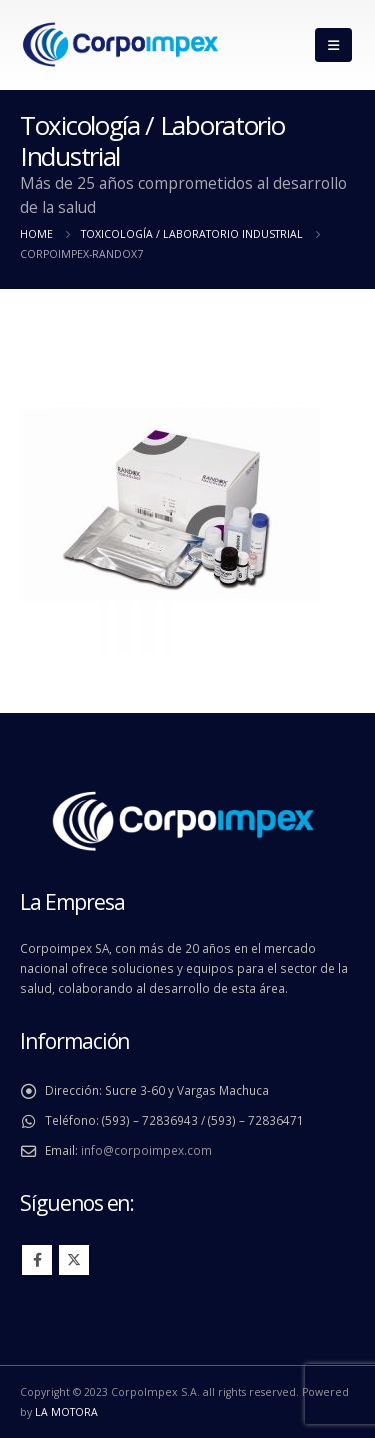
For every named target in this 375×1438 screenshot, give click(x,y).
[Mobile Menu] (333, 45)
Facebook (37, 1260)
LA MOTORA (66, 1412)
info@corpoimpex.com (146, 1150)
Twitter (74, 1260)
